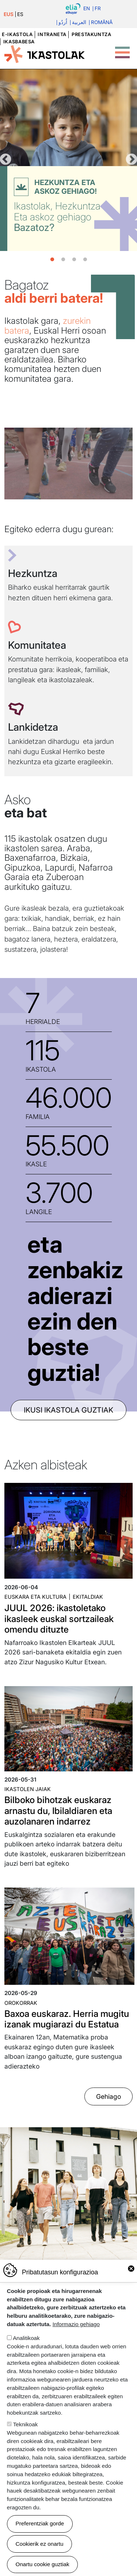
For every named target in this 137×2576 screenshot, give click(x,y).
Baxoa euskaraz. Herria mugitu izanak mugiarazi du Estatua (66, 2019)
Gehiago (108, 2096)
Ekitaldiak (88, 1597)
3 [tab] (74, 259)
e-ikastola (17, 34)
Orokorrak (20, 2003)
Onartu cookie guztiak (42, 2564)
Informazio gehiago (76, 2324)
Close (131, 2268)
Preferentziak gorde (40, 2523)
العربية (79, 22)
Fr (98, 8)
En (86, 8)
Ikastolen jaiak (27, 1789)
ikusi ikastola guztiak (68, 1410)
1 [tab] (52, 259)
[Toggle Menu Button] (122, 48)
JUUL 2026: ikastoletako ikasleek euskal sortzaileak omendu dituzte (59, 1618)
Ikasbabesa (19, 41)
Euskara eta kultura (35, 1597)
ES (20, 14)
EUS (9, 14)
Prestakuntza (91, 34)
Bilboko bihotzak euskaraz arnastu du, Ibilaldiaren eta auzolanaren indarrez (58, 1810)
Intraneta (52, 34)
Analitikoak (26, 2338)
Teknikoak (25, 2424)
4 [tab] (85, 259)
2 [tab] (63, 259)
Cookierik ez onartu (40, 2544)
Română (102, 22)
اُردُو (62, 22)
